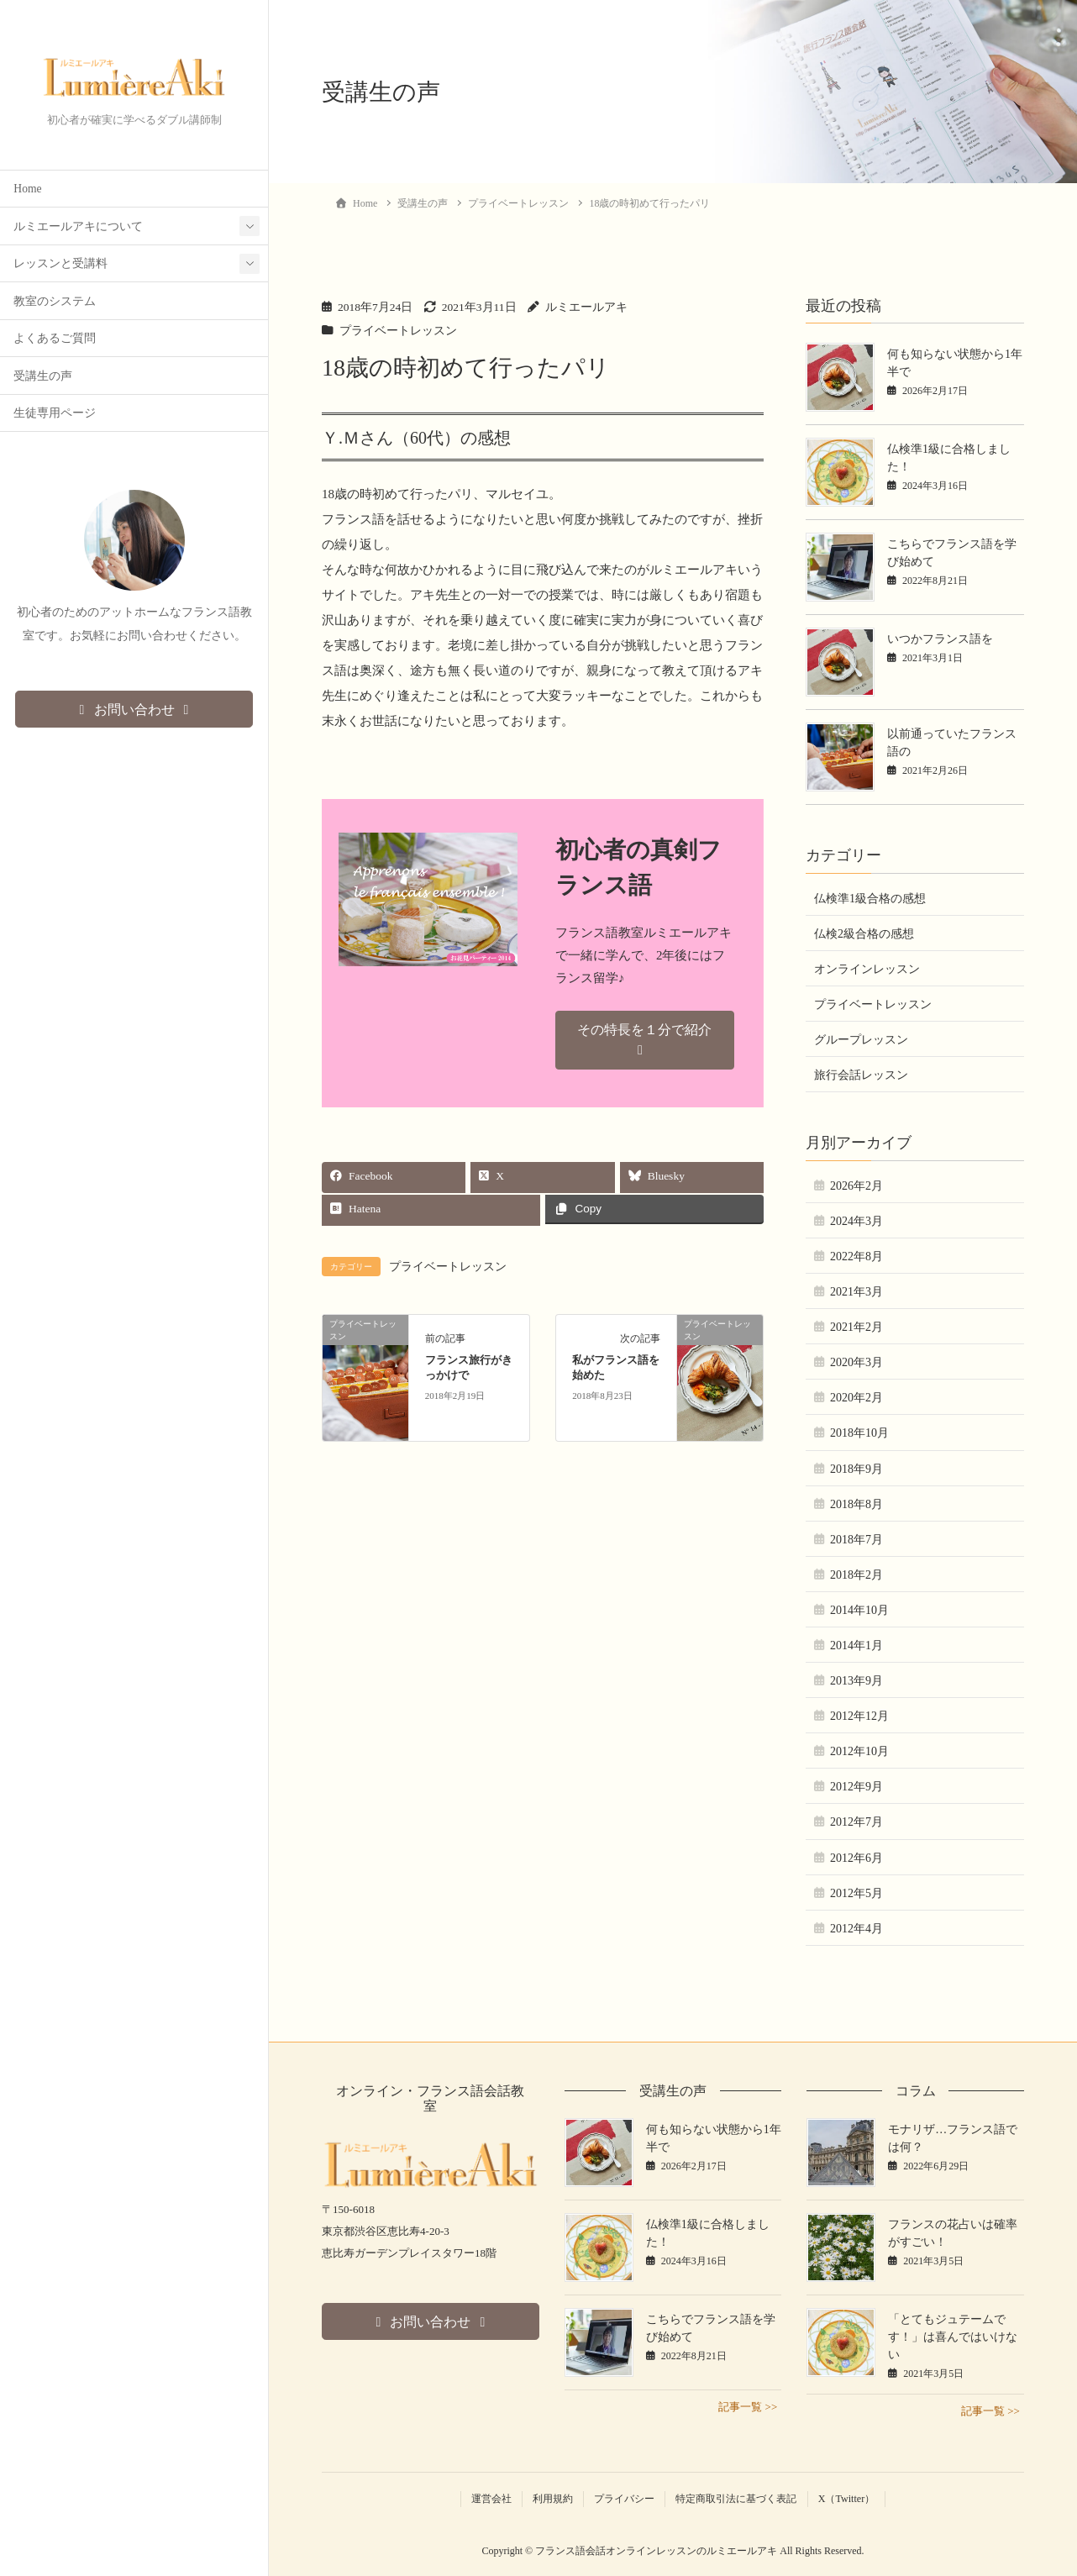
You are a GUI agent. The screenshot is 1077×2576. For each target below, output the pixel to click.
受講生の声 (42, 377)
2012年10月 (859, 1751)
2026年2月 (856, 1186)
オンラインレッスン (867, 969)
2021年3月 (856, 1291)
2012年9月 (856, 1786)
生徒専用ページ (54, 413)
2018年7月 (856, 1539)
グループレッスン (861, 1039)
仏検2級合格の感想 (864, 934)
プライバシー (624, 2499)
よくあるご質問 (54, 339)
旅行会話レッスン (861, 1075)
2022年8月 (856, 1256)
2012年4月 (856, 1928)
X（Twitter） (846, 2499)
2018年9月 (856, 1469)
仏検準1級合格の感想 (870, 898)
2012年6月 (856, 1858)
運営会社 (491, 2499)
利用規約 (553, 2499)
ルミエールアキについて (78, 227)
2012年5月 (856, 1893)
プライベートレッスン (398, 330)
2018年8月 (856, 1504)
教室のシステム (54, 302)
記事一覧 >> (747, 2406)
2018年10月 (859, 1433)
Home (27, 189)
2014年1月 (856, 1645)
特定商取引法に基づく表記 (735, 2499)
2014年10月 (859, 1610)
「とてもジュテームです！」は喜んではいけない (952, 2337)
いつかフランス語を (940, 639)
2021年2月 (856, 1327)
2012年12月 (859, 1716)
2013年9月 (856, 1680)
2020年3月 (856, 1362)
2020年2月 (856, 1397)
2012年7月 (856, 1822)
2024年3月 (856, 1221)
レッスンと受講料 (60, 264)
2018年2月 (856, 1575)
